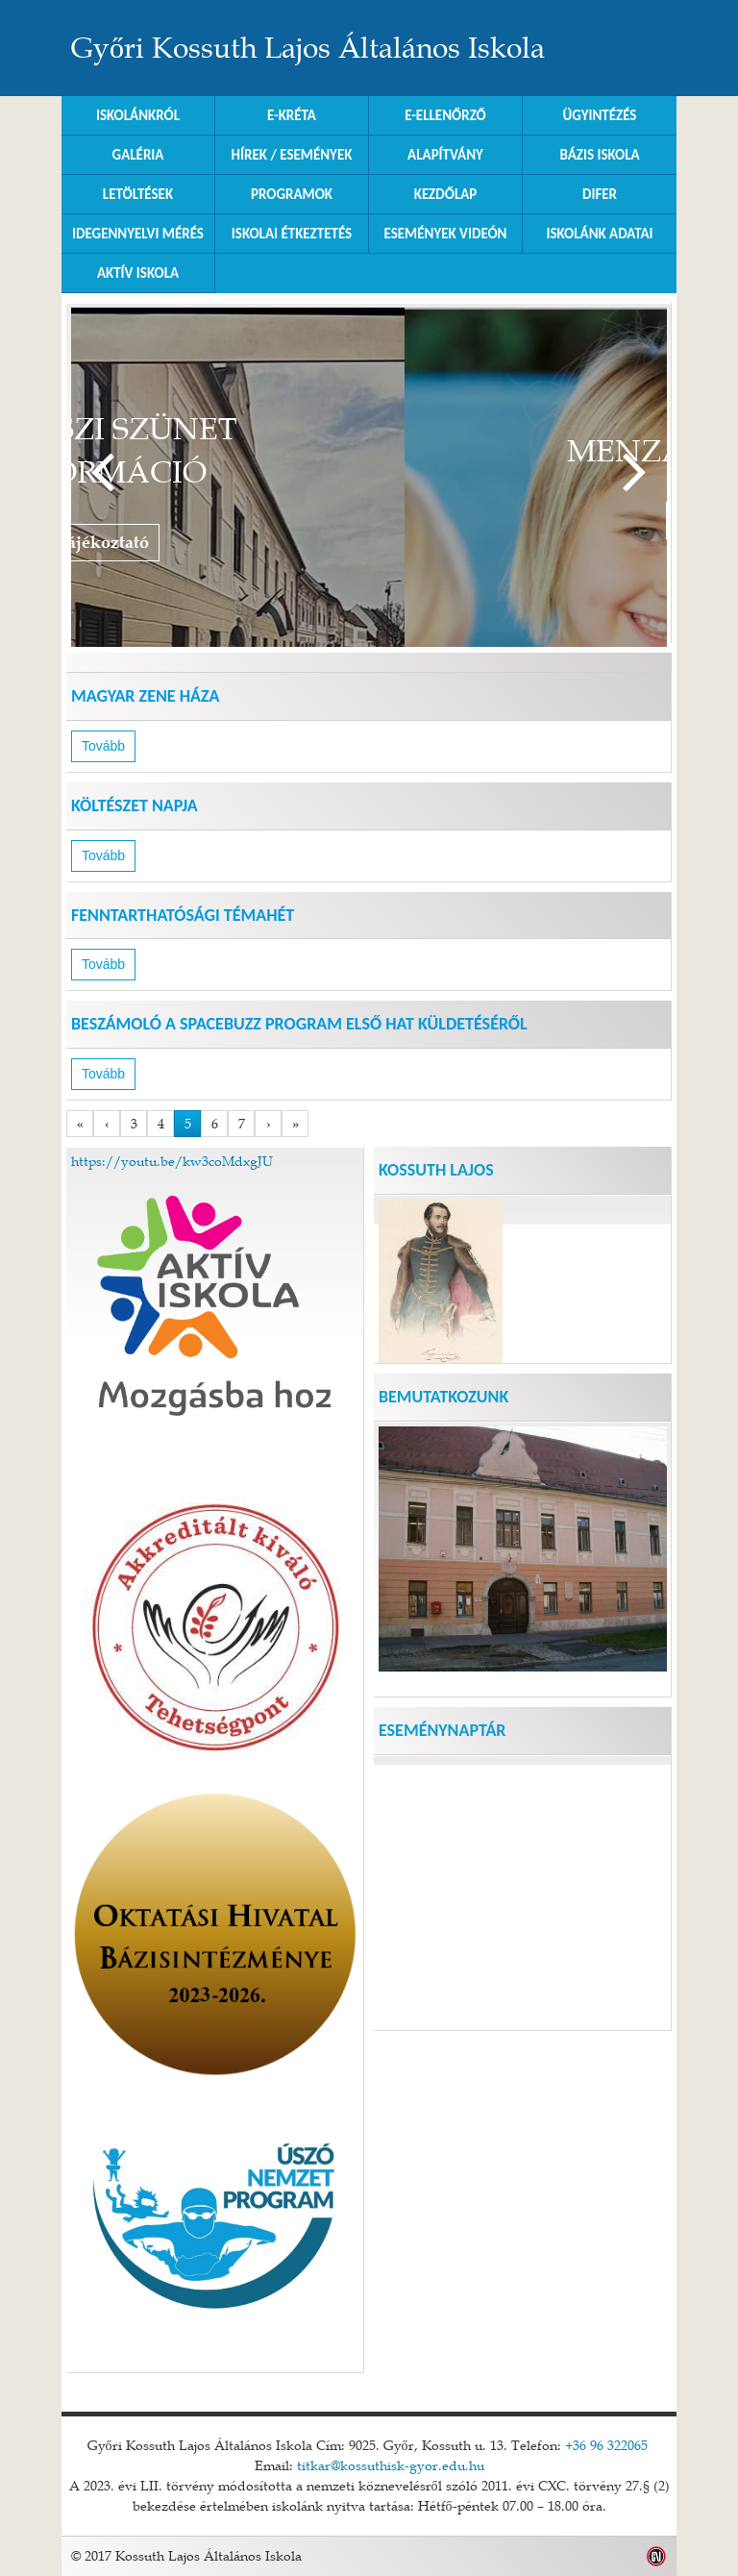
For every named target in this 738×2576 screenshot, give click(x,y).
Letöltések (138, 194)
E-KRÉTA (291, 115)
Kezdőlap (446, 194)
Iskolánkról (138, 115)
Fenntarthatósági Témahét (182, 915)
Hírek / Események (292, 154)
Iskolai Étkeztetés (292, 233)
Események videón (445, 233)
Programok (291, 194)
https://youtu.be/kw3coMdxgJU (172, 1161)
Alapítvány (445, 154)
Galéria (138, 154)
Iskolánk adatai (599, 233)
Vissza (102, 473)
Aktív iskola (138, 273)
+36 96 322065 (606, 2445)
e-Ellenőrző (445, 115)
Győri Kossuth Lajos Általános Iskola (308, 48)
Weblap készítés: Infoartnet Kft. (657, 2556)
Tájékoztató (373, 542)
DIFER (599, 194)
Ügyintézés (600, 115)
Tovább (635, 473)
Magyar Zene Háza (145, 695)
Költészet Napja (134, 805)
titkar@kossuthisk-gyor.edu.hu (390, 2465)
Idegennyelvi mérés (138, 233)
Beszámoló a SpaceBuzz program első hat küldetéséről (299, 1023)
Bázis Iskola (599, 154)
